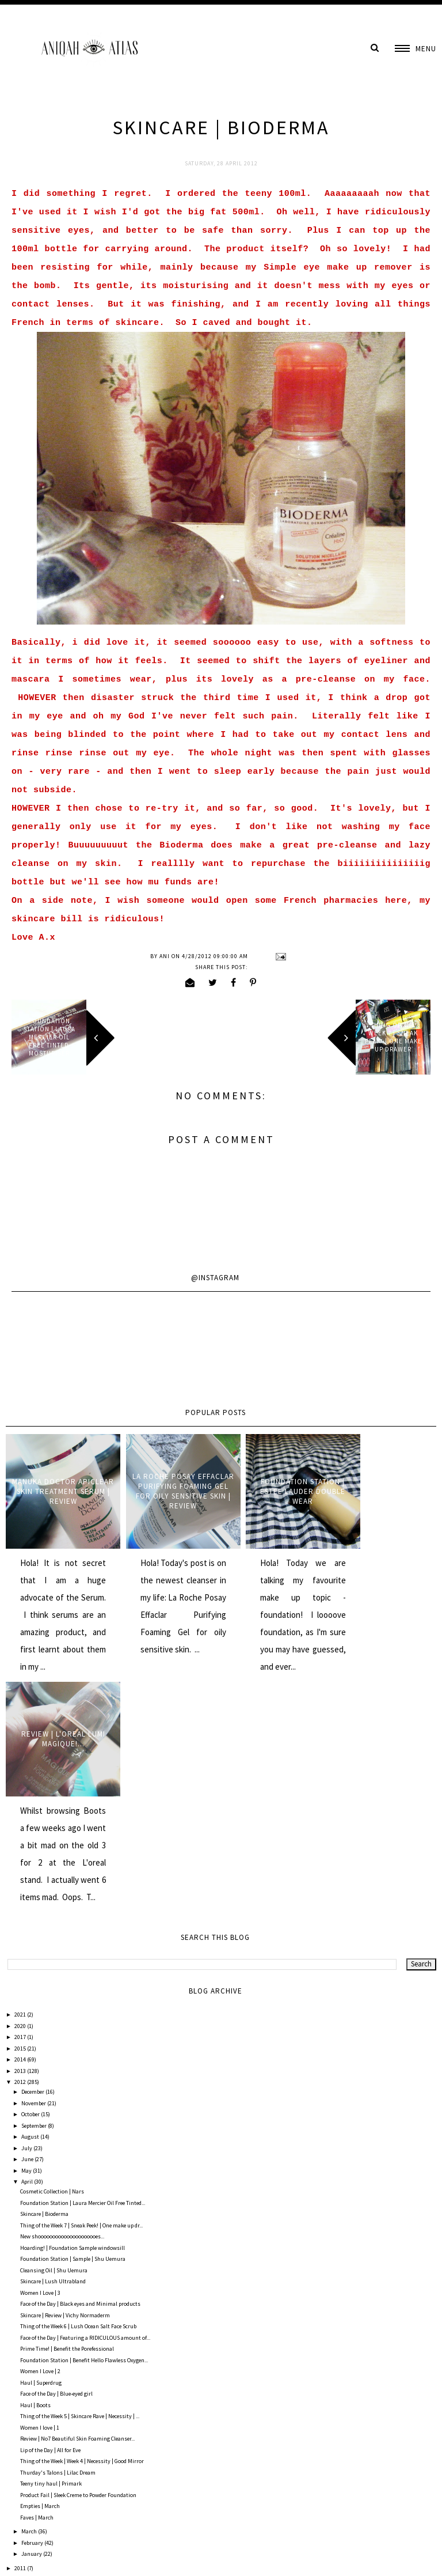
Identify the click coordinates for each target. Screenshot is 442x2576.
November (34, 1878)
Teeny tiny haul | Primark (51, 2259)
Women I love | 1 (39, 2202)
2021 (20, 1790)
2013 (20, 1845)
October (31, 1889)
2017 (20, 1812)
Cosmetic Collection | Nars (52, 1966)
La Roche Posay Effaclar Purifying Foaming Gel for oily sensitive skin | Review (166, 1485)
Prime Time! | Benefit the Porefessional (67, 2124)
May (27, 1945)
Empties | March (40, 2281)
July (27, 1923)
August (30, 1912)
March (29, 2306)
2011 (20, 2343)
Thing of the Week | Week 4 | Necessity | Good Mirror (82, 2236)
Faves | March (37, 2292)
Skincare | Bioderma (44, 1989)
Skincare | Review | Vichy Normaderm (65, 2090)
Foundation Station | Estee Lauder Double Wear (275, 1485)
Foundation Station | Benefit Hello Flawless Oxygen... (84, 2135)
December (33, 1867)
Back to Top (417, 2559)
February (32, 2317)
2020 (20, 1801)
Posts (22, 2508)
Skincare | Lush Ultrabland (53, 2056)
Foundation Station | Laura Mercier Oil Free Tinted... (82, 1977)
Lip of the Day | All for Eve (50, 2225)
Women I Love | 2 (40, 2146)
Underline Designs (128, 2559)
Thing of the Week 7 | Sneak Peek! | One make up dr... (81, 2000)
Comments (29, 2529)
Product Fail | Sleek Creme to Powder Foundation (78, 2270)
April (27, 1957)
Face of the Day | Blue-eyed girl (56, 2169)
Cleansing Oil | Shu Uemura (53, 2045)
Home (221, 2445)
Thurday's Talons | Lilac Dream (58, 2247)
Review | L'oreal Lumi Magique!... (384, 1485)
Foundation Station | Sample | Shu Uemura (72, 2034)
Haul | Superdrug (41, 2157)
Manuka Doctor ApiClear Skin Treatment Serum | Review (57, 1485)
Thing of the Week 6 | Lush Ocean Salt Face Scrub (78, 2101)
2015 (20, 1823)
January (32, 2329)
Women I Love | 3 (40, 2067)
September (34, 1900)
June (28, 1934)
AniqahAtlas (47, 2559)
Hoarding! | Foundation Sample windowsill (72, 2022)
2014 (20, 1835)
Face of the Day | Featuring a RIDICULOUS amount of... (85, 2112)
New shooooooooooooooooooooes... (62, 2011)
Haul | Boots (35, 2180)
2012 (20, 1857)
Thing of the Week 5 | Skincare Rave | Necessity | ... (79, 2191)
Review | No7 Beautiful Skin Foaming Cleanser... (77, 2214)
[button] (415, 48)
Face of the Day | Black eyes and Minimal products (80, 2079)
